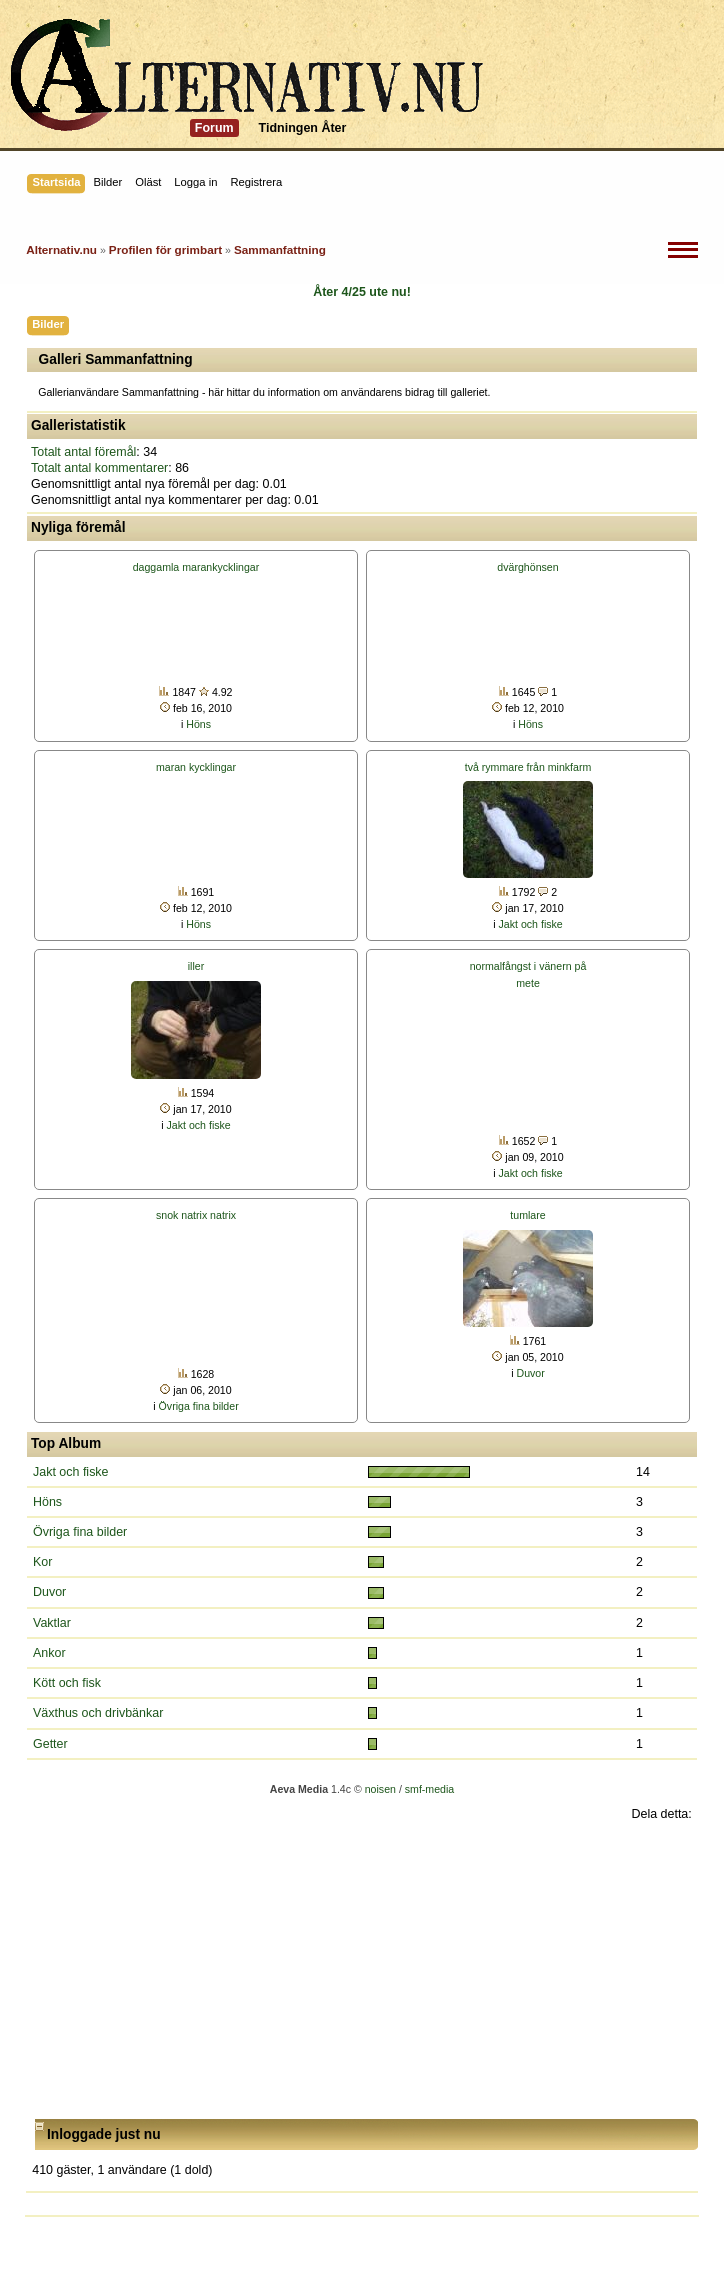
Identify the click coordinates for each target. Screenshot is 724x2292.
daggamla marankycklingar (196, 567)
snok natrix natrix (196, 1215)
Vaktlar (52, 1623)
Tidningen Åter (303, 128)
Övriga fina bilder (199, 1406)
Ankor (49, 1653)
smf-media (429, 1789)
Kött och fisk (67, 1683)
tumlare (527, 1215)
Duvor (531, 1373)
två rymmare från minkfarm (528, 767)
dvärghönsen (527, 567)
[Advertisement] (362, 1971)
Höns (198, 724)
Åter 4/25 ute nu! (362, 292)
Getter (50, 1744)
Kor (42, 1562)
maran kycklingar (196, 767)
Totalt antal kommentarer (99, 468)
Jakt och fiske (531, 924)
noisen (380, 1789)
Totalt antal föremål (83, 452)
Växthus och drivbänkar (98, 1713)
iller (196, 966)
